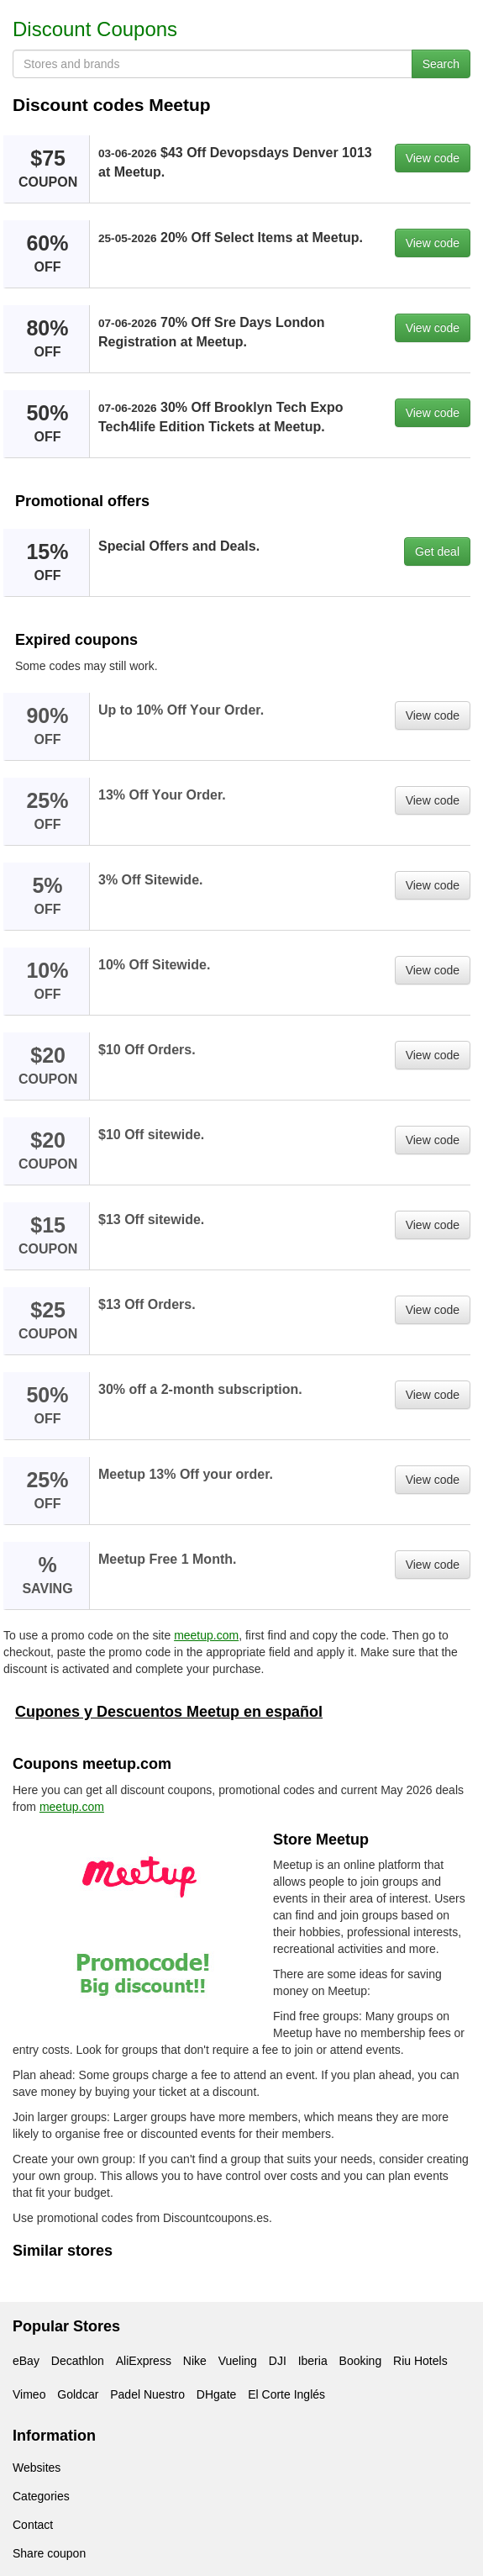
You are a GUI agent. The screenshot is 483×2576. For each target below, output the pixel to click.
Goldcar (77, 2394)
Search (441, 64)
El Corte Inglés (286, 2394)
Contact (33, 2524)
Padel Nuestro (147, 2394)
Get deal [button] (437, 551)
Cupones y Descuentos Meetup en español (169, 1711)
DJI (277, 2360)
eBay (26, 2360)
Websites (36, 2467)
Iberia (313, 2360)
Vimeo (29, 2394)
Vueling (237, 2360)
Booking (360, 2360)
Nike (195, 2360)
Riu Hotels (420, 2360)
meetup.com (206, 1635)
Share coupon (49, 2553)
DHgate (216, 2394)
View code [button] (432, 158)
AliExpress (143, 2360)
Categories (41, 2496)
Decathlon (77, 2360)
